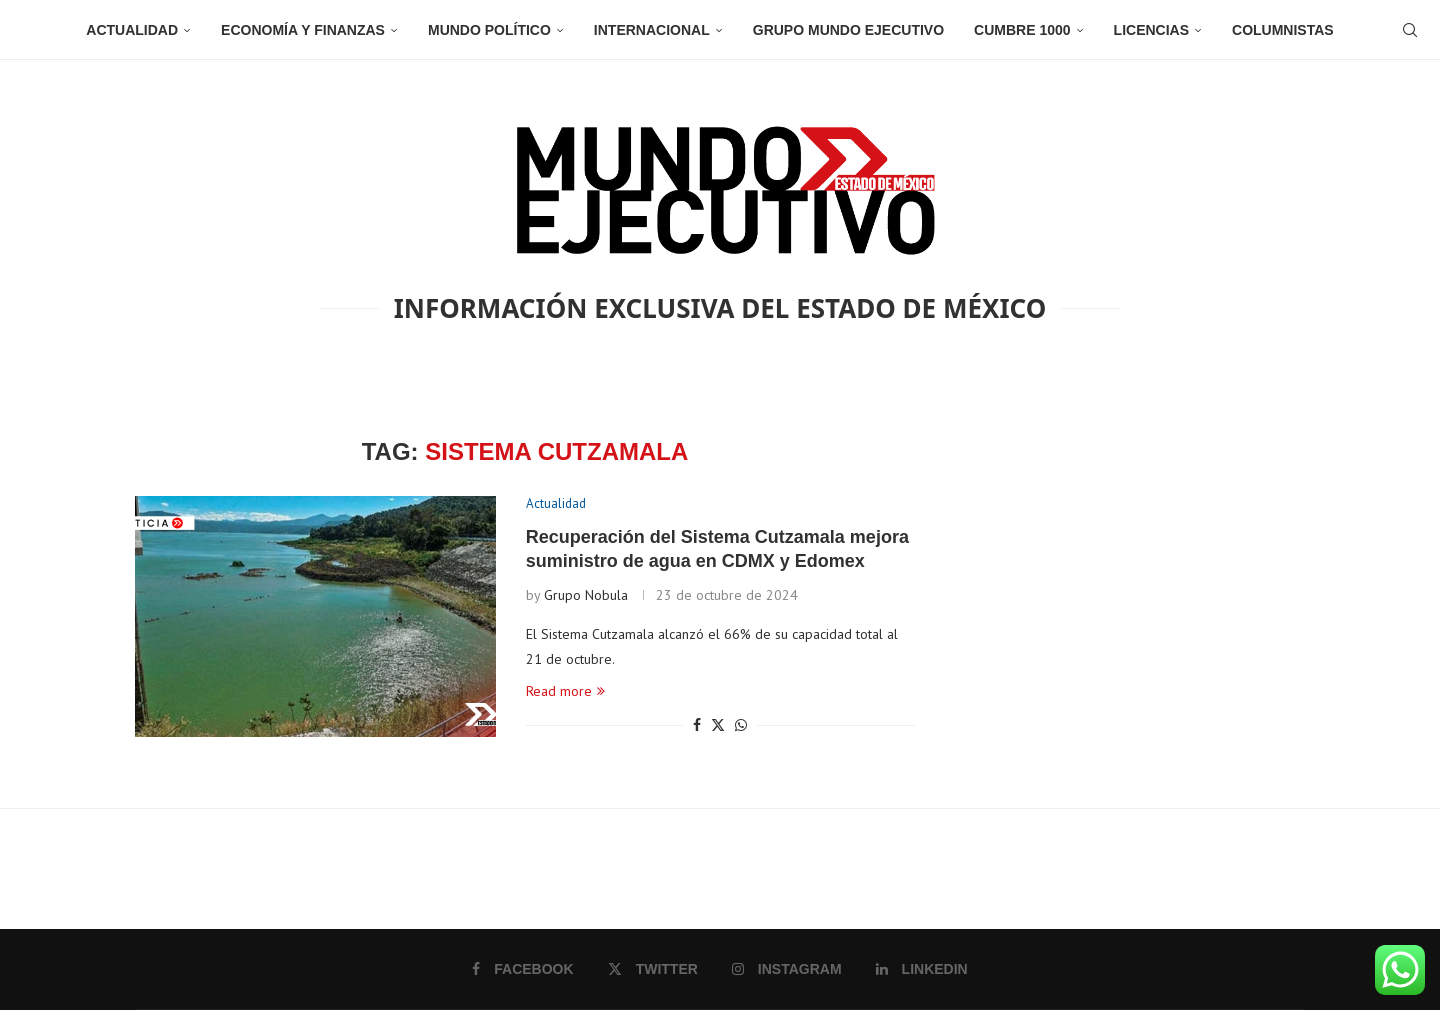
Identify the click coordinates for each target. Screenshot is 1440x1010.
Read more (565, 691)
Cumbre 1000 (1022, 30)
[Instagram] (787, 969)
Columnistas (1283, 30)
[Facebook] (522, 969)
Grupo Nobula (586, 595)
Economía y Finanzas (303, 30)
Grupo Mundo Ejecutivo (848, 30)
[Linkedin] (922, 969)
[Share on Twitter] (718, 725)
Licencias (1151, 30)
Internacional (652, 30)
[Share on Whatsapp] (741, 725)
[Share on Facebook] (697, 725)
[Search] (1410, 30)
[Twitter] (653, 969)
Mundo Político (489, 30)
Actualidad (132, 30)
